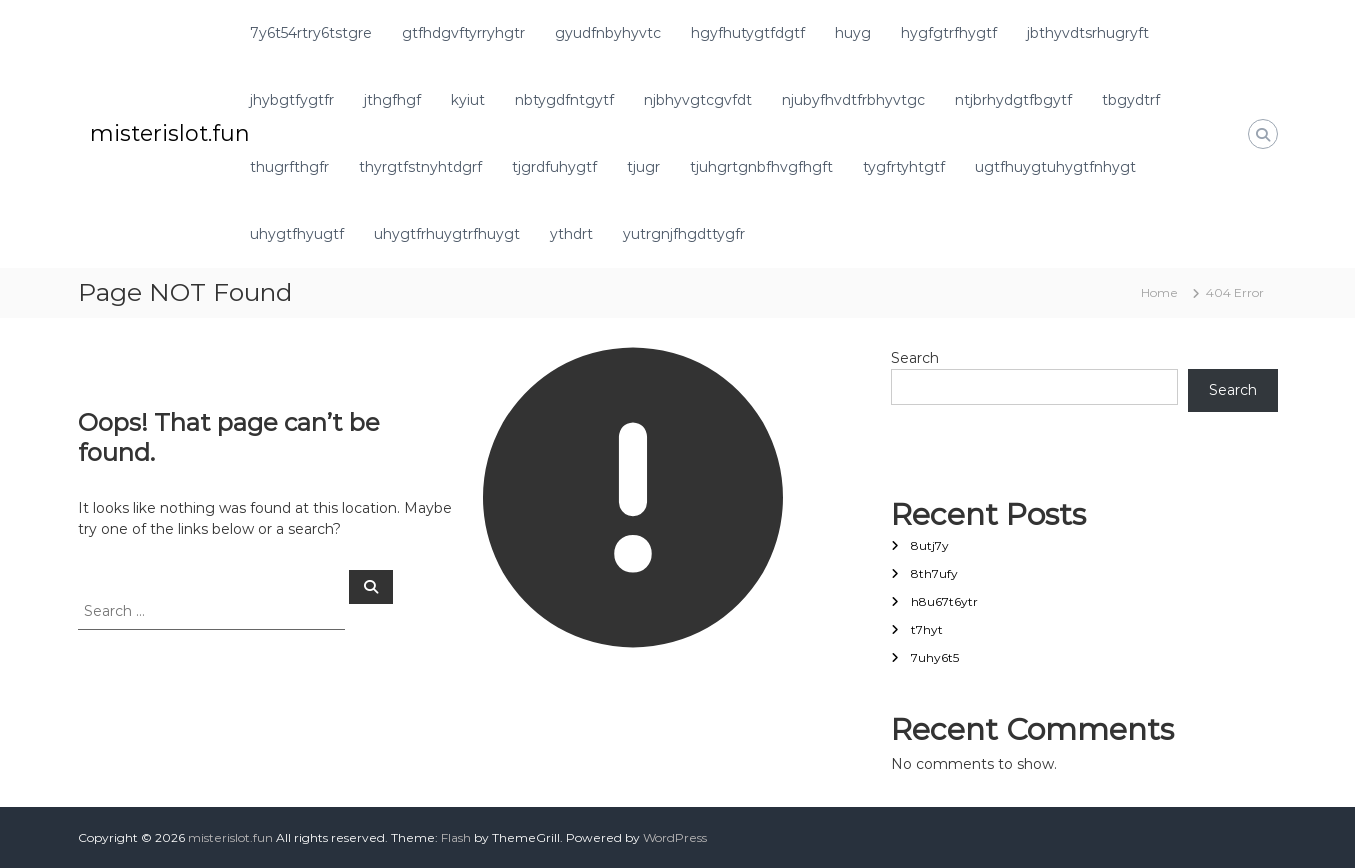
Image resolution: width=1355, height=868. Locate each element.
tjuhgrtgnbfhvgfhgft (761, 167)
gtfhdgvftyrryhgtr (463, 33)
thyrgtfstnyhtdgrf (420, 167)
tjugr (643, 167)
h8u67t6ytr (944, 601)
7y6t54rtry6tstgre (311, 33)
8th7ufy (934, 573)
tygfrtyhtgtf (904, 167)
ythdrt (571, 234)
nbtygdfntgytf (564, 100)
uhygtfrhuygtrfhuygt (447, 234)
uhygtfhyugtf (297, 234)
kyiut (468, 100)
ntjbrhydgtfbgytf (1013, 100)
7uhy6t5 (935, 657)
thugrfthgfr (289, 167)
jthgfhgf (392, 100)
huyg (853, 33)
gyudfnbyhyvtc (608, 33)
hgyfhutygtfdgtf (748, 33)
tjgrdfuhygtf (554, 167)
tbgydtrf (1131, 100)
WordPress (675, 837)
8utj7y (930, 545)
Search (915, 358)
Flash (456, 837)
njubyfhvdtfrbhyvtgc (853, 100)
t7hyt (927, 629)
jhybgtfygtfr (292, 100)
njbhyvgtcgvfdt (698, 100)
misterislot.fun (170, 133)
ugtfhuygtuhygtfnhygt (1055, 167)
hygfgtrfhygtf (949, 33)
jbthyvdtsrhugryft (1088, 33)
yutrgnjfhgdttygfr (684, 234)
